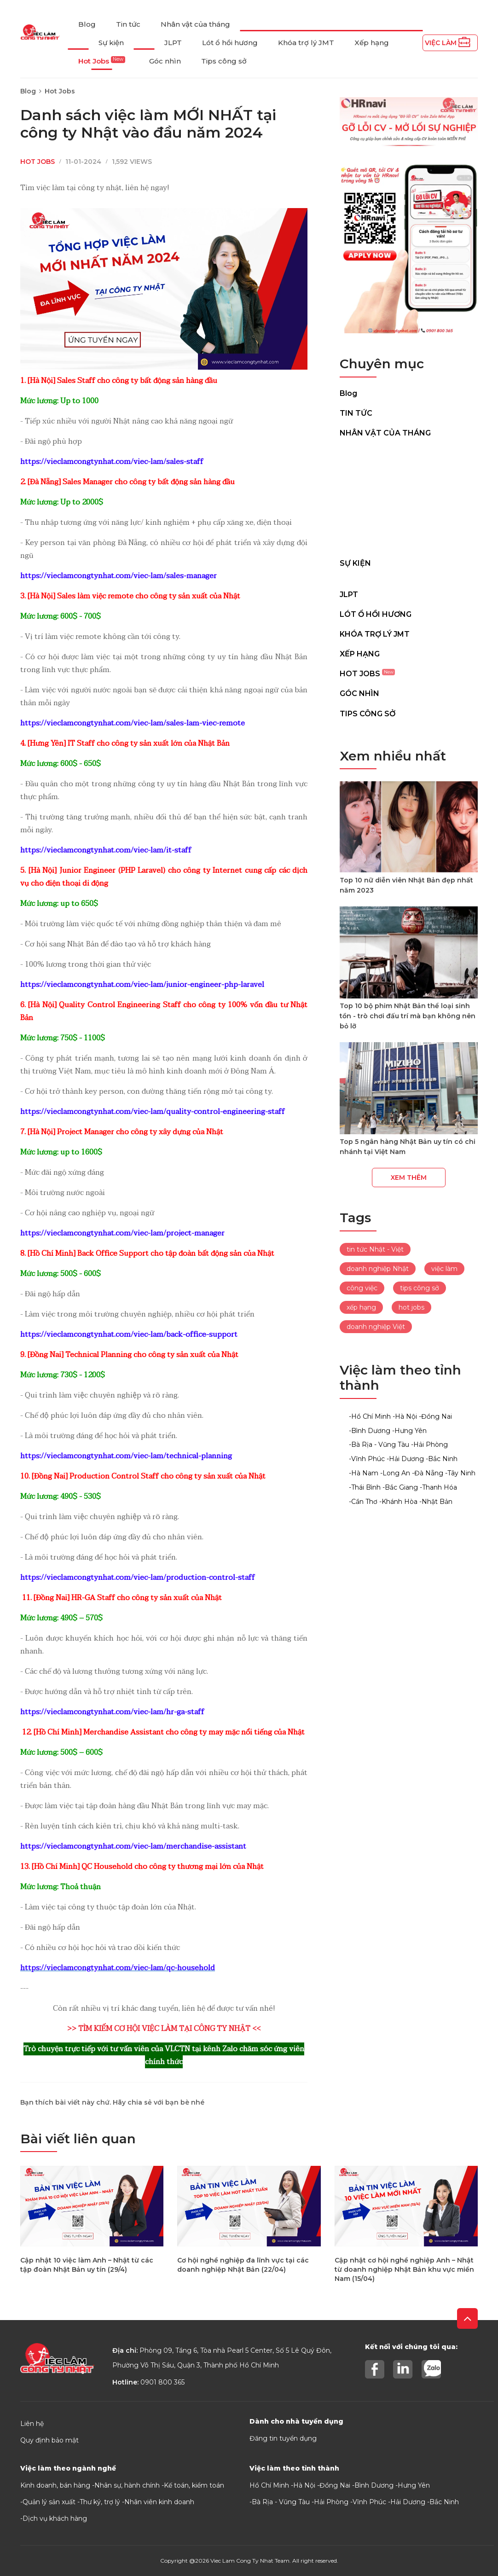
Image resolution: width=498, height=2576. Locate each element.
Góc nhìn (165, 61)
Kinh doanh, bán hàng (55, 2485)
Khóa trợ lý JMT (306, 42)
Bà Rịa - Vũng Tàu (281, 2502)
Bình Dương (374, 2485)
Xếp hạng (371, 42)
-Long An (395, 1473)
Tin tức (128, 24)
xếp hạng (361, 1307)
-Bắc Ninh (441, 1459)
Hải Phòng (331, 2502)
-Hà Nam (363, 1473)
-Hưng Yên (409, 1431)
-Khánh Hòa (398, 1501)
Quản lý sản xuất (49, 2502)
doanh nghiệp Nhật (378, 1269)
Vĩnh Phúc (369, 2502)
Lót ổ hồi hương (230, 42)
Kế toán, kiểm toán (194, 2485)
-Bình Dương (369, 1431)
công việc (362, 1288)
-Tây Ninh (460, 1473)
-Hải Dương (405, 1459)
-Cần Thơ (363, 1501)
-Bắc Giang (400, 1487)
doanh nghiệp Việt (376, 1327)
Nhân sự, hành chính (127, 2485)
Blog (87, 24)
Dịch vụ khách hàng (55, 2518)
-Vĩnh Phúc (367, 1459)
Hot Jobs (101, 61)
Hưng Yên (414, 2485)
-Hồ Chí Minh (370, 1416)
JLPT (173, 42)
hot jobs (411, 1307)
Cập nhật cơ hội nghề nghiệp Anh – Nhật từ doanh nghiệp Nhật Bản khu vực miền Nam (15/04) (404, 2269)
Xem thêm (409, 1177)
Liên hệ (32, 2423)
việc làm (444, 1269)
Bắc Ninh (444, 2502)
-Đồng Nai (435, 1416)
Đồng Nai (334, 2485)
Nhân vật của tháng (195, 24)
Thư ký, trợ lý (100, 2502)
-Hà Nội (405, 1416)
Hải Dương (407, 2502)
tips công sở (419, 1288)
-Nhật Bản (435, 1501)
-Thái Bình (365, 1487)
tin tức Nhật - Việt (375, 1249)
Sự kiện (111, 42)
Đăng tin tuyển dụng (283, 2438)
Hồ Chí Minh (269, 2485)
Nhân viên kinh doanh (159, 2502)
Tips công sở (224, 61)
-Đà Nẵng (427, 1473)
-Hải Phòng (429, 1444)
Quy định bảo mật (49, 2440)
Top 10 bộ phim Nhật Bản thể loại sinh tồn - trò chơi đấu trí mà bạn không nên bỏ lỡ (407, 1016)
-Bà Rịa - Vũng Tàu (379, 1444)
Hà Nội (304, 2485)
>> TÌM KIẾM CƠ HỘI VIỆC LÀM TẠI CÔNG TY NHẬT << (164, 2028)
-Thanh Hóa (438, 1487)
